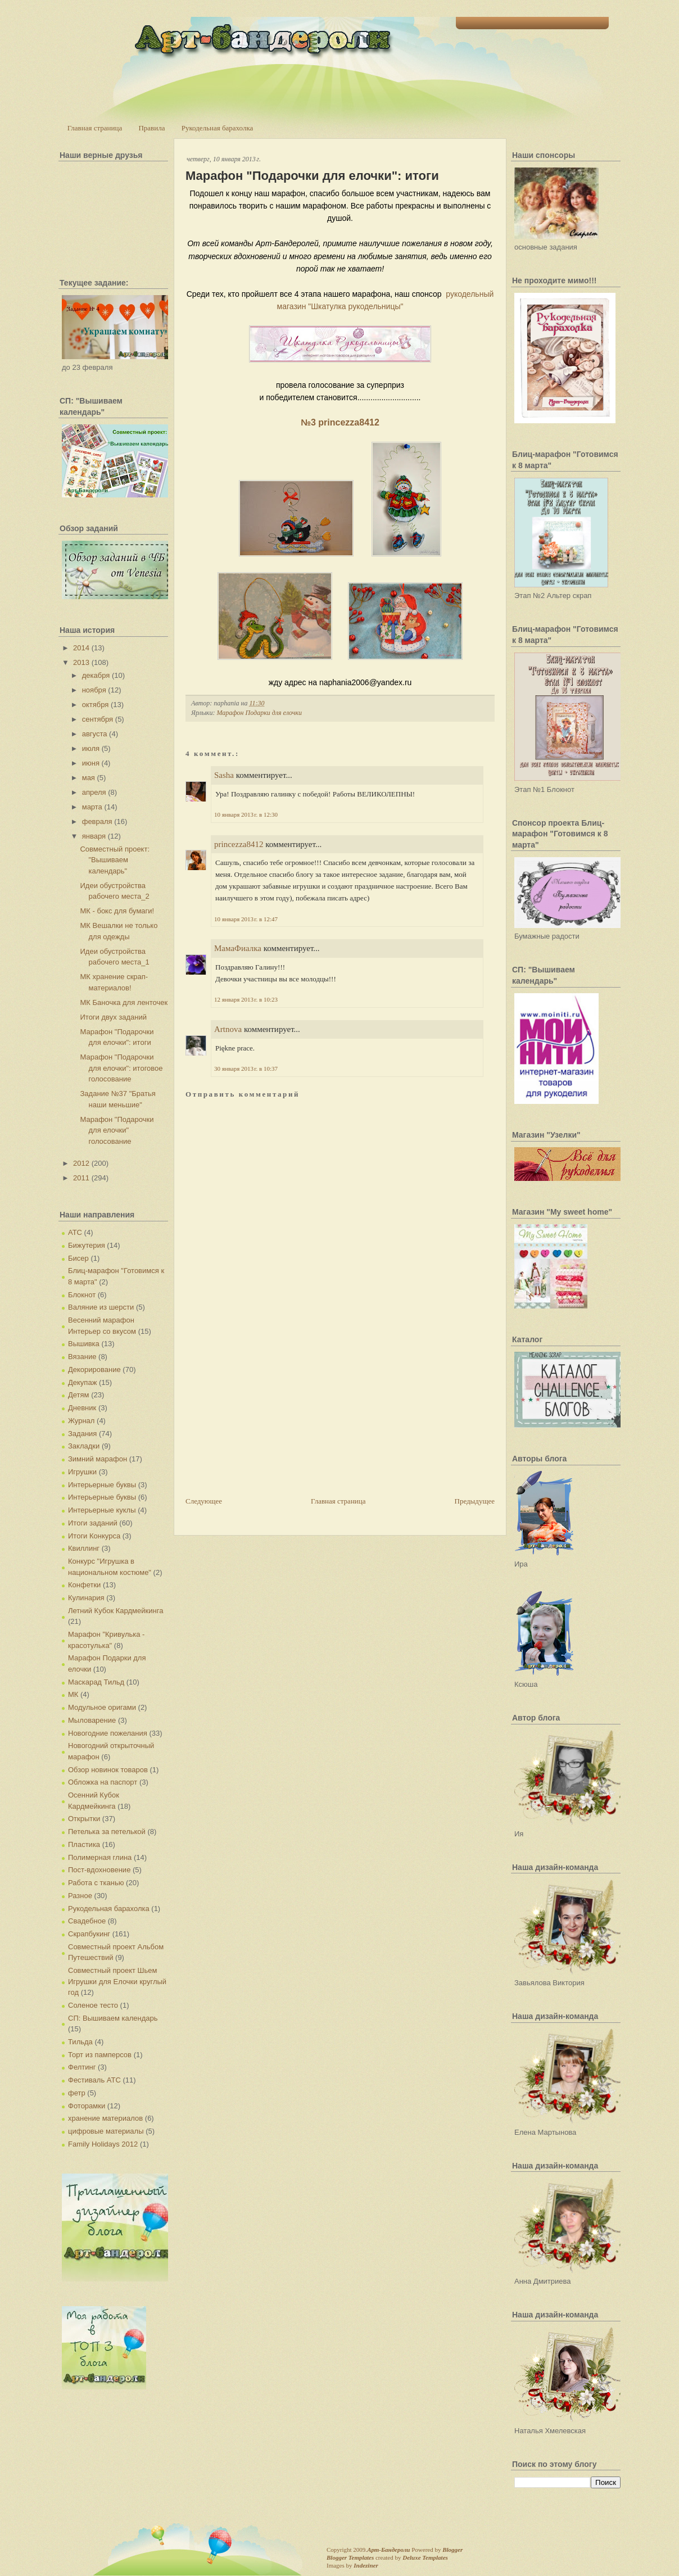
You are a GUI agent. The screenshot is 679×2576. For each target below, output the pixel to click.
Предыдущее (475, 1501)
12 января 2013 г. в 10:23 (246, 999)
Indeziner (366, 2565)
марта (92, 807)
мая (88, 777)
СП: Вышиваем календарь (112, 2018)
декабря (96, 675)
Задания (82, 1433)
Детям (78, 1395)
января (94, 836)
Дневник (82, 1408)
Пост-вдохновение (99, 1870)
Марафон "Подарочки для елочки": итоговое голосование (121, 1068)
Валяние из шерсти (101, 1307)
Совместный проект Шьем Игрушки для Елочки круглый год (117, 1981)
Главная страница (94, 128)
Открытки (84, 1818)
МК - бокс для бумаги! (117, 911)
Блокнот (82, 1295)
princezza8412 (238, 844)
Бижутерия (86, 1245)
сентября (97, 719)
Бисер (78, 1258)
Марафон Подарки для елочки (259, 713)
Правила (151, 128)
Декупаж (82, 1382)
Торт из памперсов (100, 2054)
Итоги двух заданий (113, 1017)
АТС (75, 1232)
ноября (94, 690)
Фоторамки (86, 2106)
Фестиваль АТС (94, 2080)
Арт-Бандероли (388, 2549)
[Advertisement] (269, 1417)
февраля (97, 821)
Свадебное (87, 1921)
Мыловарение (92, 1720)
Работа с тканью (96, 1882)
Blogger (452, 2549)
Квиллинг (83, 1548)
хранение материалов (105, 2118)
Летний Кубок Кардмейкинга (115, 1610)
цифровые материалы (106, 2131)
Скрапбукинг (89, 1934)
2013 (81, 662)
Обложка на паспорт (102, 1782)
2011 (81, 1178)
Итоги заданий (92, 1523)
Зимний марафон (97, 1459)
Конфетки (84, 1585)
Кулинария (86, 1597)
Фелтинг (82, 2067)
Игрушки (82, 1472)
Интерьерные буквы (102, 1485)
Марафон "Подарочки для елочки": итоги (312, 176)
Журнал (81, 1420)
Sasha (224, 775)
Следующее (203, 1501)
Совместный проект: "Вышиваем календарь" (115, 860)
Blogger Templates (350, 2557)
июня (90, 763)
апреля (94, 792)
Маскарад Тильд (96, 1682)
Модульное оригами (102, 1707)
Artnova (228, 1029)
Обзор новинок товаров (108, 1769)
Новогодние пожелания (107, 1733)
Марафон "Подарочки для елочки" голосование (116, 1130)
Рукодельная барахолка (218, 128)
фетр (76, 2093)
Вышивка (83, 1343)
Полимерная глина (100, 1857)
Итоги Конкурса (94, 1536)
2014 (81, 648)
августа (94, 734)
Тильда (80, 2042)
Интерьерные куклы (102, 1510)
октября (95, 704)
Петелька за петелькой (107, 1831)
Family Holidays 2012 (103, 2144)
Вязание (82, 1356)
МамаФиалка (237, 948)
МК (73, 1694)
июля (90, 748)
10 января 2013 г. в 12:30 (246, 814)
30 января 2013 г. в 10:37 (246, 1068)
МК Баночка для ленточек (124, 1002)
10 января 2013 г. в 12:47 (246, 919)
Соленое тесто (93, 2005)
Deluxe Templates (425, 2557)
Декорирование (94, 1369)
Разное (80, 1895)
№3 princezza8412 (340, 422)
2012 (81, 1163)
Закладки (83, 1446)
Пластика (84, 1844)
